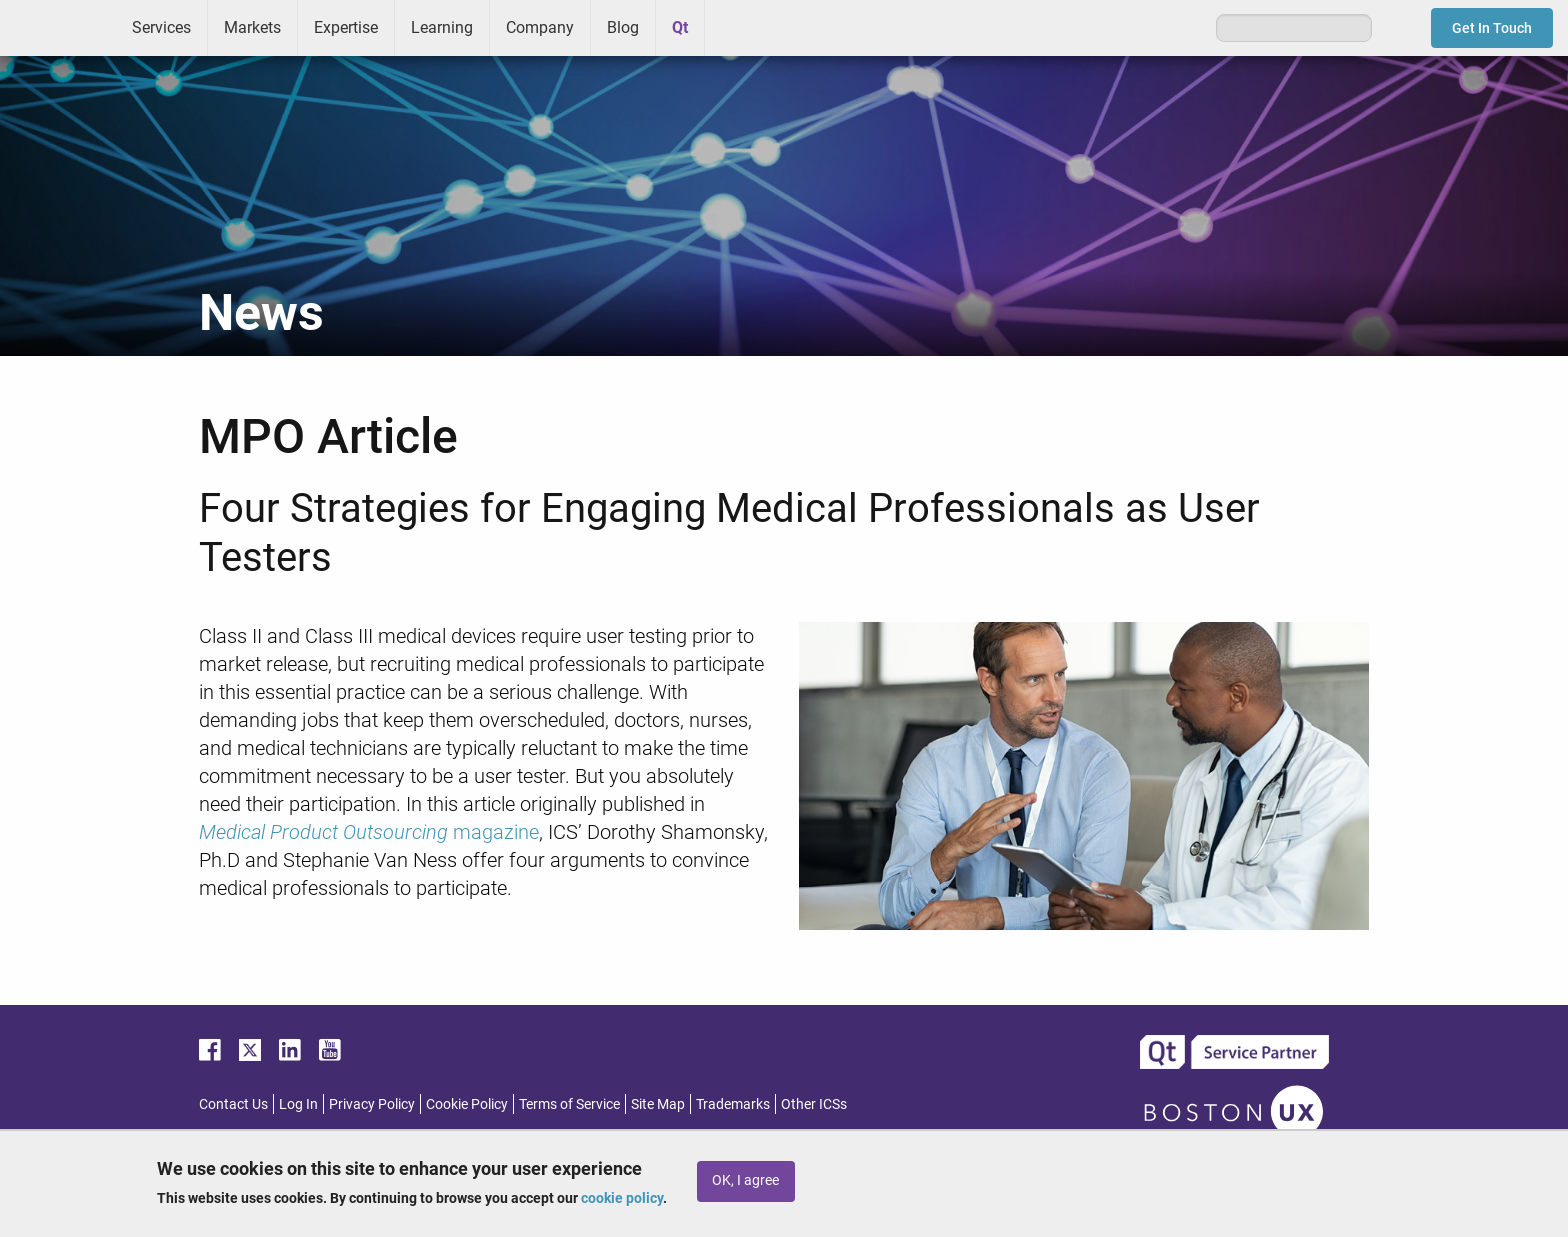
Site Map (658, 1104)
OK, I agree (745, 1180)
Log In (298, 1104)
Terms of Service (569, 1104)
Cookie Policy (467, 1104)
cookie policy (622, 1198)
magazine (369, 832)
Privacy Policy (372, 1104)
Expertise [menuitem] (346, 27)
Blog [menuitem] (623, 27)
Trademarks (733, 1104)
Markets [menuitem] (252, 27)
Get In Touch (1492, 28)
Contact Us (233, 1104)
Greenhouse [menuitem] (734, 27)
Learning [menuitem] (442, 27)
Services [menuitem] (161, 27)
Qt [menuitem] (680, 27)
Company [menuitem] (540, 27)
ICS (58, 28)
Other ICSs (814, 1104)
